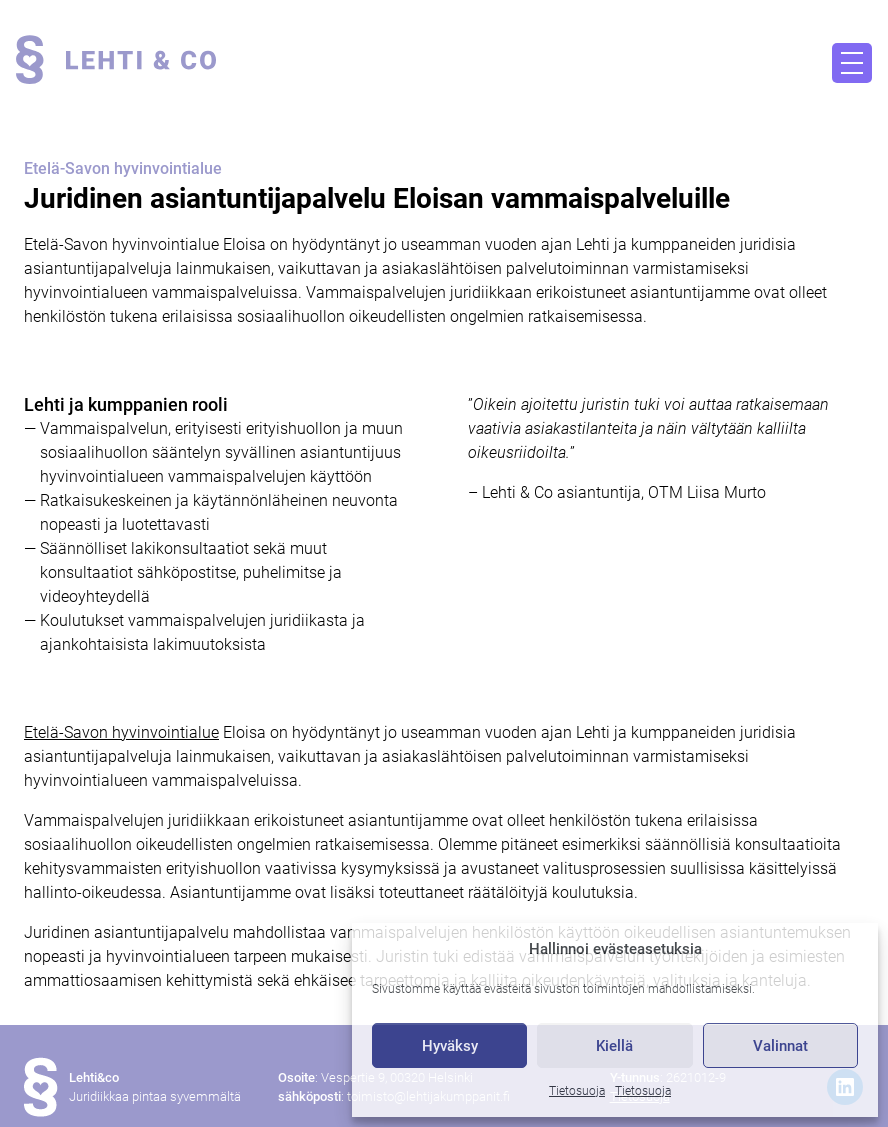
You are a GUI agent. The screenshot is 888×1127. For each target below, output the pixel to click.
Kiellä (614, 1046)
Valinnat (780, 1046)
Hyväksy (450, 1046)
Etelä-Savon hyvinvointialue (121, 732)
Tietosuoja (577, 1091)
